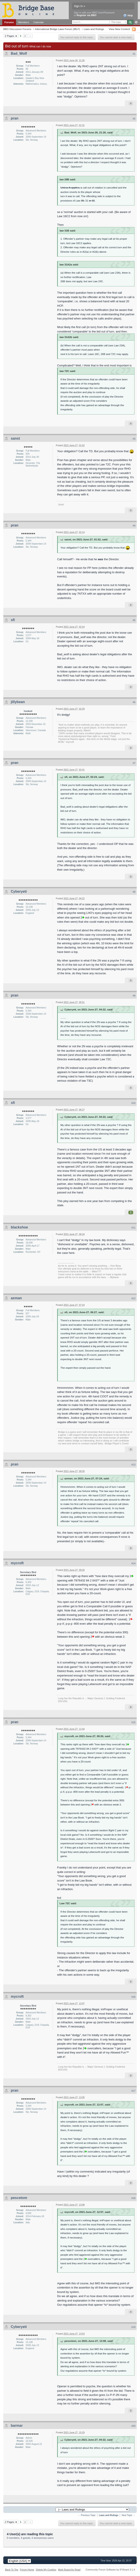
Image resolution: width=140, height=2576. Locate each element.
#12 (133, 1298)
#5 (134, 620)
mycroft (17, 1563)
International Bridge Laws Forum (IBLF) (57, 29)
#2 (134, 118)
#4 (134, 525)
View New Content (119, 29)
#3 (134, 438)
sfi (13, 620)
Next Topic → (128, 2515)
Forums (9, 22)
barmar (17, 2425)
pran (14, 118)
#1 (134, 53)
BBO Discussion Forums (17, 29)
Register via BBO (86, 15)
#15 (133, 1722)
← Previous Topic (87, 2515)
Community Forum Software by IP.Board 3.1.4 (110, 2569)
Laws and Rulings (94, 29)
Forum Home (27, 2569)
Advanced (136, 22)
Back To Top (11, 2569)
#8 (134, 891)
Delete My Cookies (46, 2569)
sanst (15, 438)
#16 (133, 1996)
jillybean (18, 702)
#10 (133, 1103)
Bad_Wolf (19, 53)
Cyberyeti (19, 891)
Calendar (38, 22)
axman (16, 1298)
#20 (133, 2426)
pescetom (19, 2198)
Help (128, 15)
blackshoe (19, 1227)
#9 (134, 995)
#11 (133, 1227)
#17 (133, 2090)
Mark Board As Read (69, 2569)
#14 (133, 1563)
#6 (134, 702)
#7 (134, 763)
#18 (133, 2198)
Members (23, 22)
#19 (133, 2327)
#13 (133, 1464)
